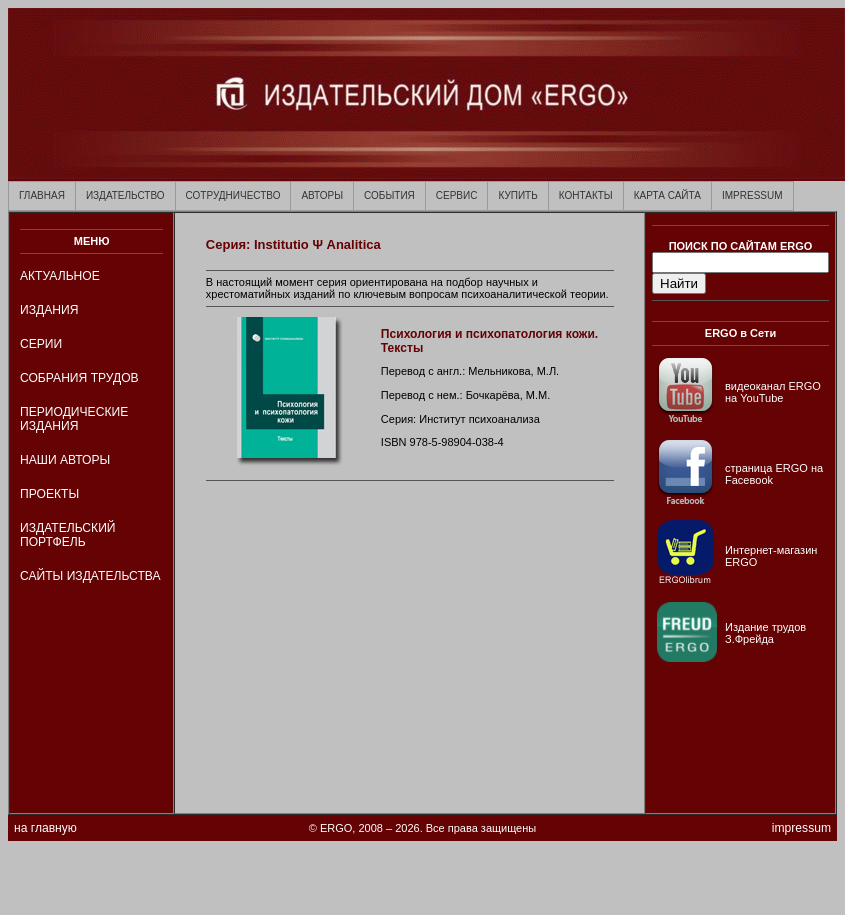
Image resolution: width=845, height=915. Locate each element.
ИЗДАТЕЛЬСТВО (125, 195)
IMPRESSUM (752, 195)
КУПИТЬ (517, 195)
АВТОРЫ (322, 195)
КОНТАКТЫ (586, 195)
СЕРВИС (457, 195)
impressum (801, 828)
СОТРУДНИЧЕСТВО (233, 195)
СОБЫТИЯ (389, 195)
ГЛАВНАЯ (42, 195)
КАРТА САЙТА (667, 195)
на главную (45, 828)
